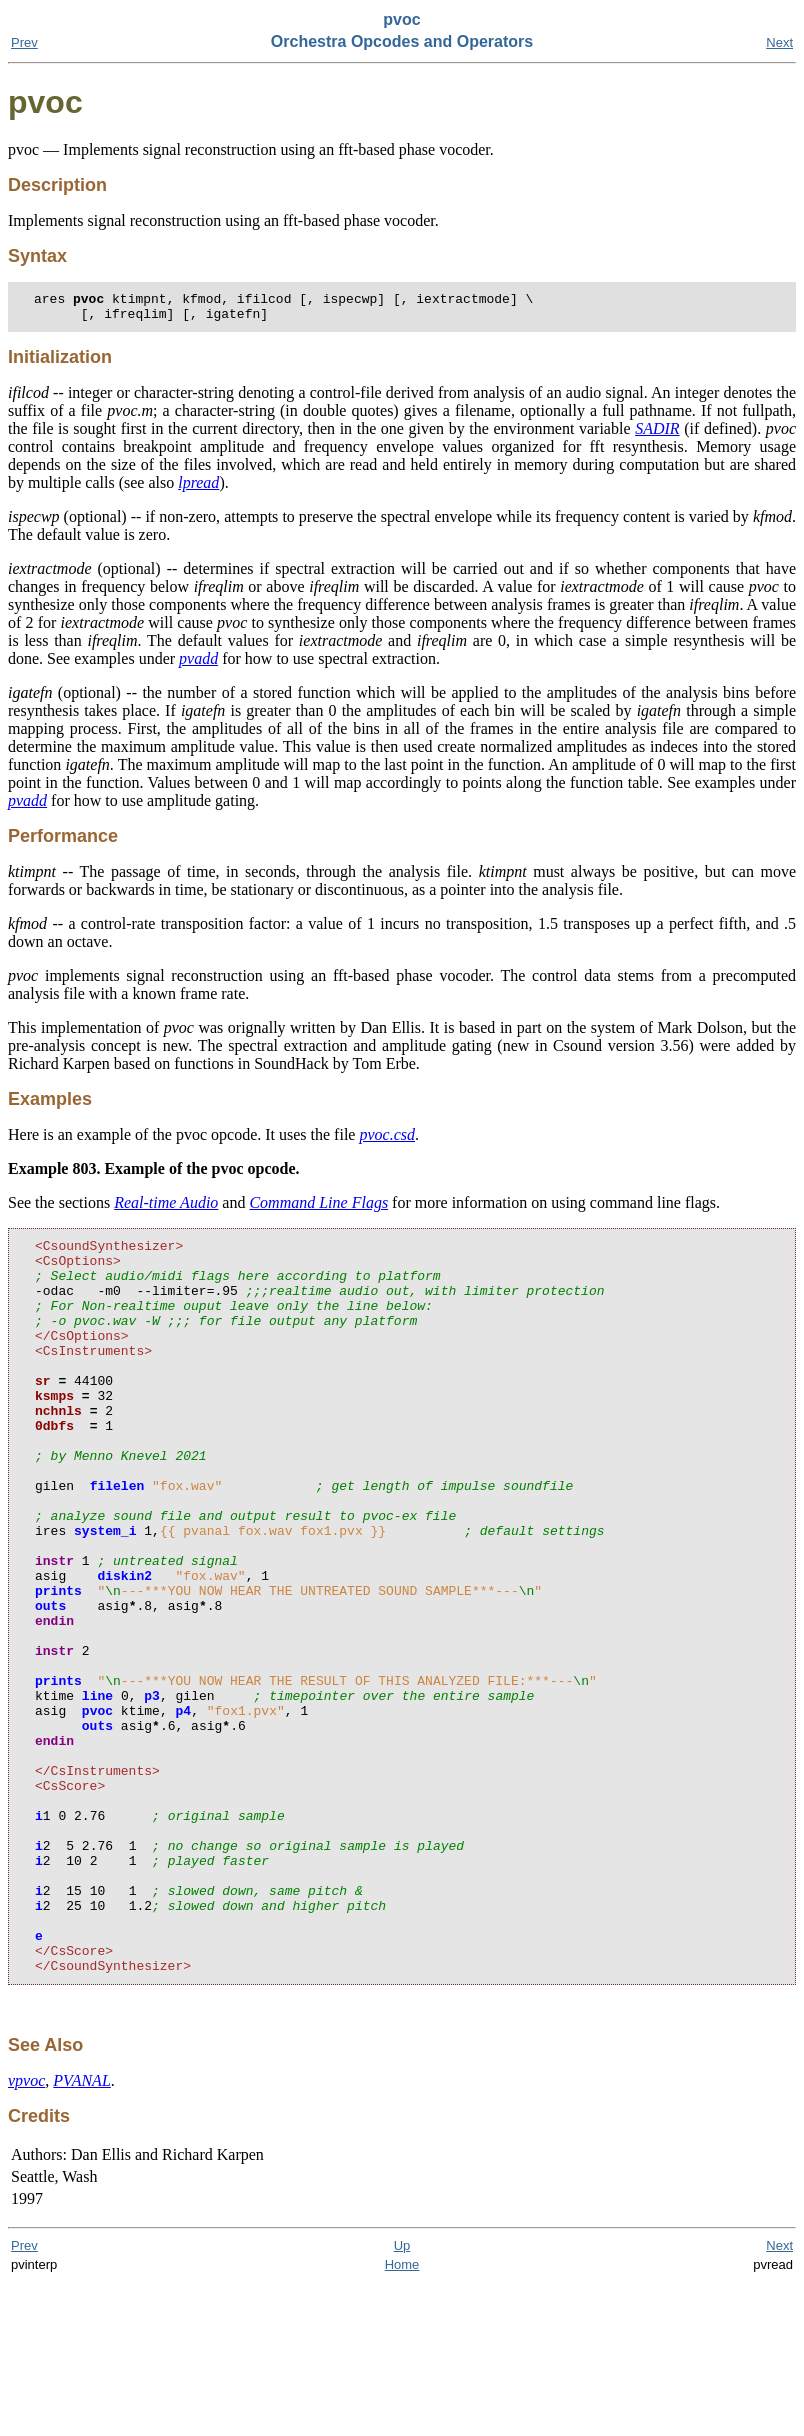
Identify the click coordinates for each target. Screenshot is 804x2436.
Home (402, 2417)
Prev (24, 42)
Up (402, 2398)
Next (779, 42)
